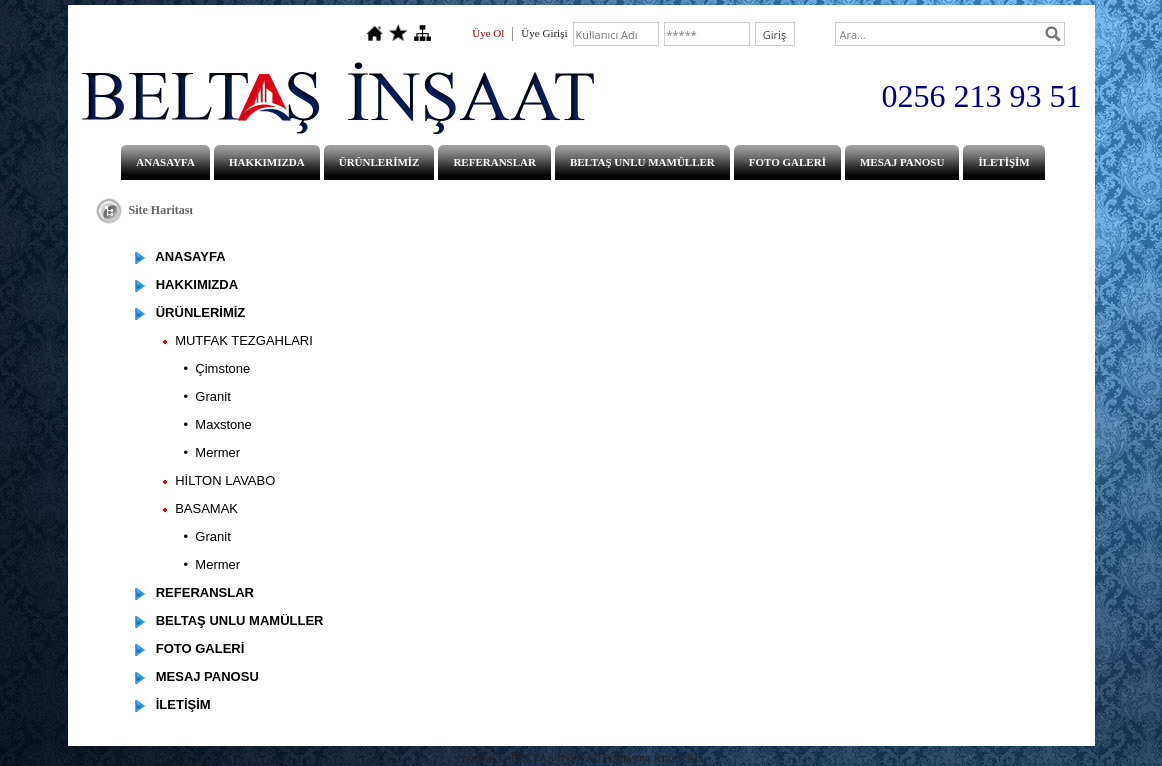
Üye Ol (488, 33)
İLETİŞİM (1003, 162)
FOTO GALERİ (787, 162)
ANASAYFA (165, 162)
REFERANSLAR (494, 162)
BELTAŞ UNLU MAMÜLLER (642, 162)
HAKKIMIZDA (267, 162)
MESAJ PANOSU (902, 162)
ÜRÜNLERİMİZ (379, 162)
